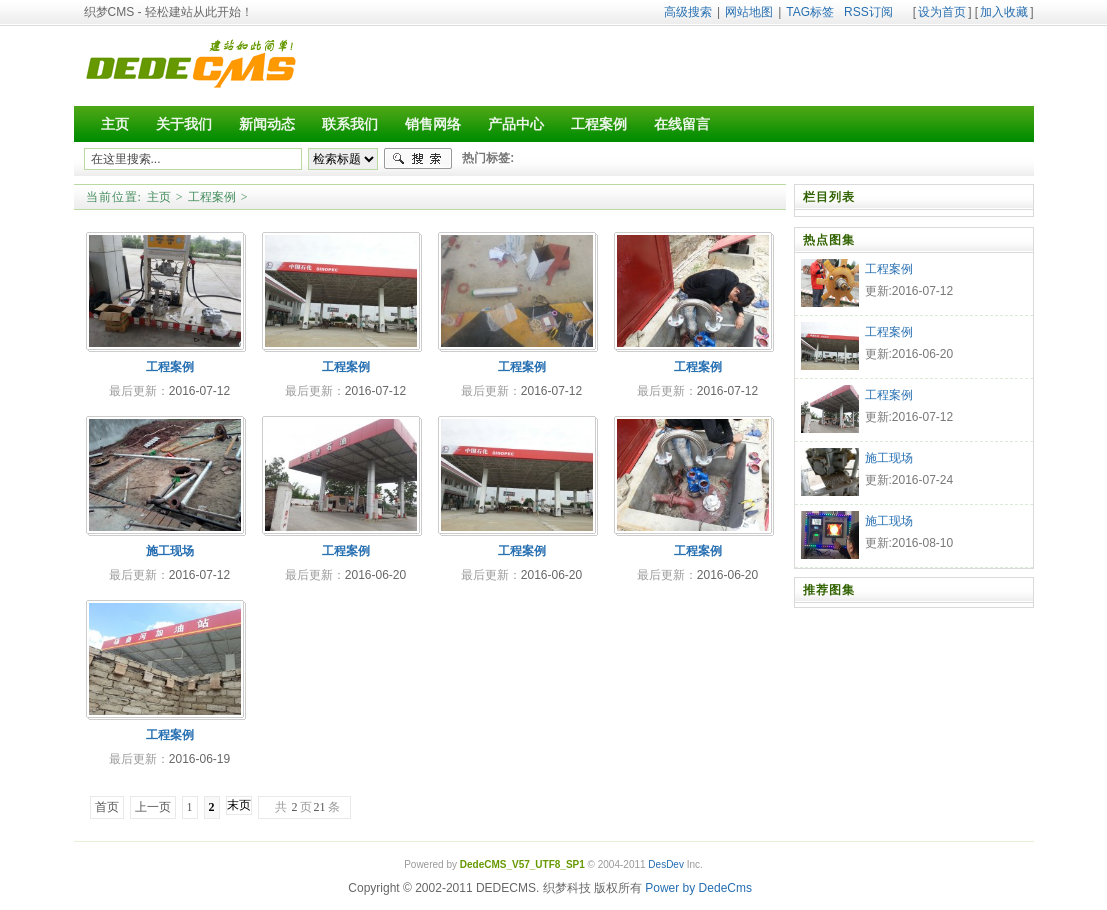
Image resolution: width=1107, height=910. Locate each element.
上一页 (153, 807)
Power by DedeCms (698, 888)
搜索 (418, 159)
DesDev (666, 864)
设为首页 (942, 12)
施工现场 (170, 551)
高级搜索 (688, 12)
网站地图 (749, 12)
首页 (107, 807)
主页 (159, 197)
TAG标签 (810, 12)
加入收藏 (1004, 12)
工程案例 (212, 197)
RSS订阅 (868, 12)
